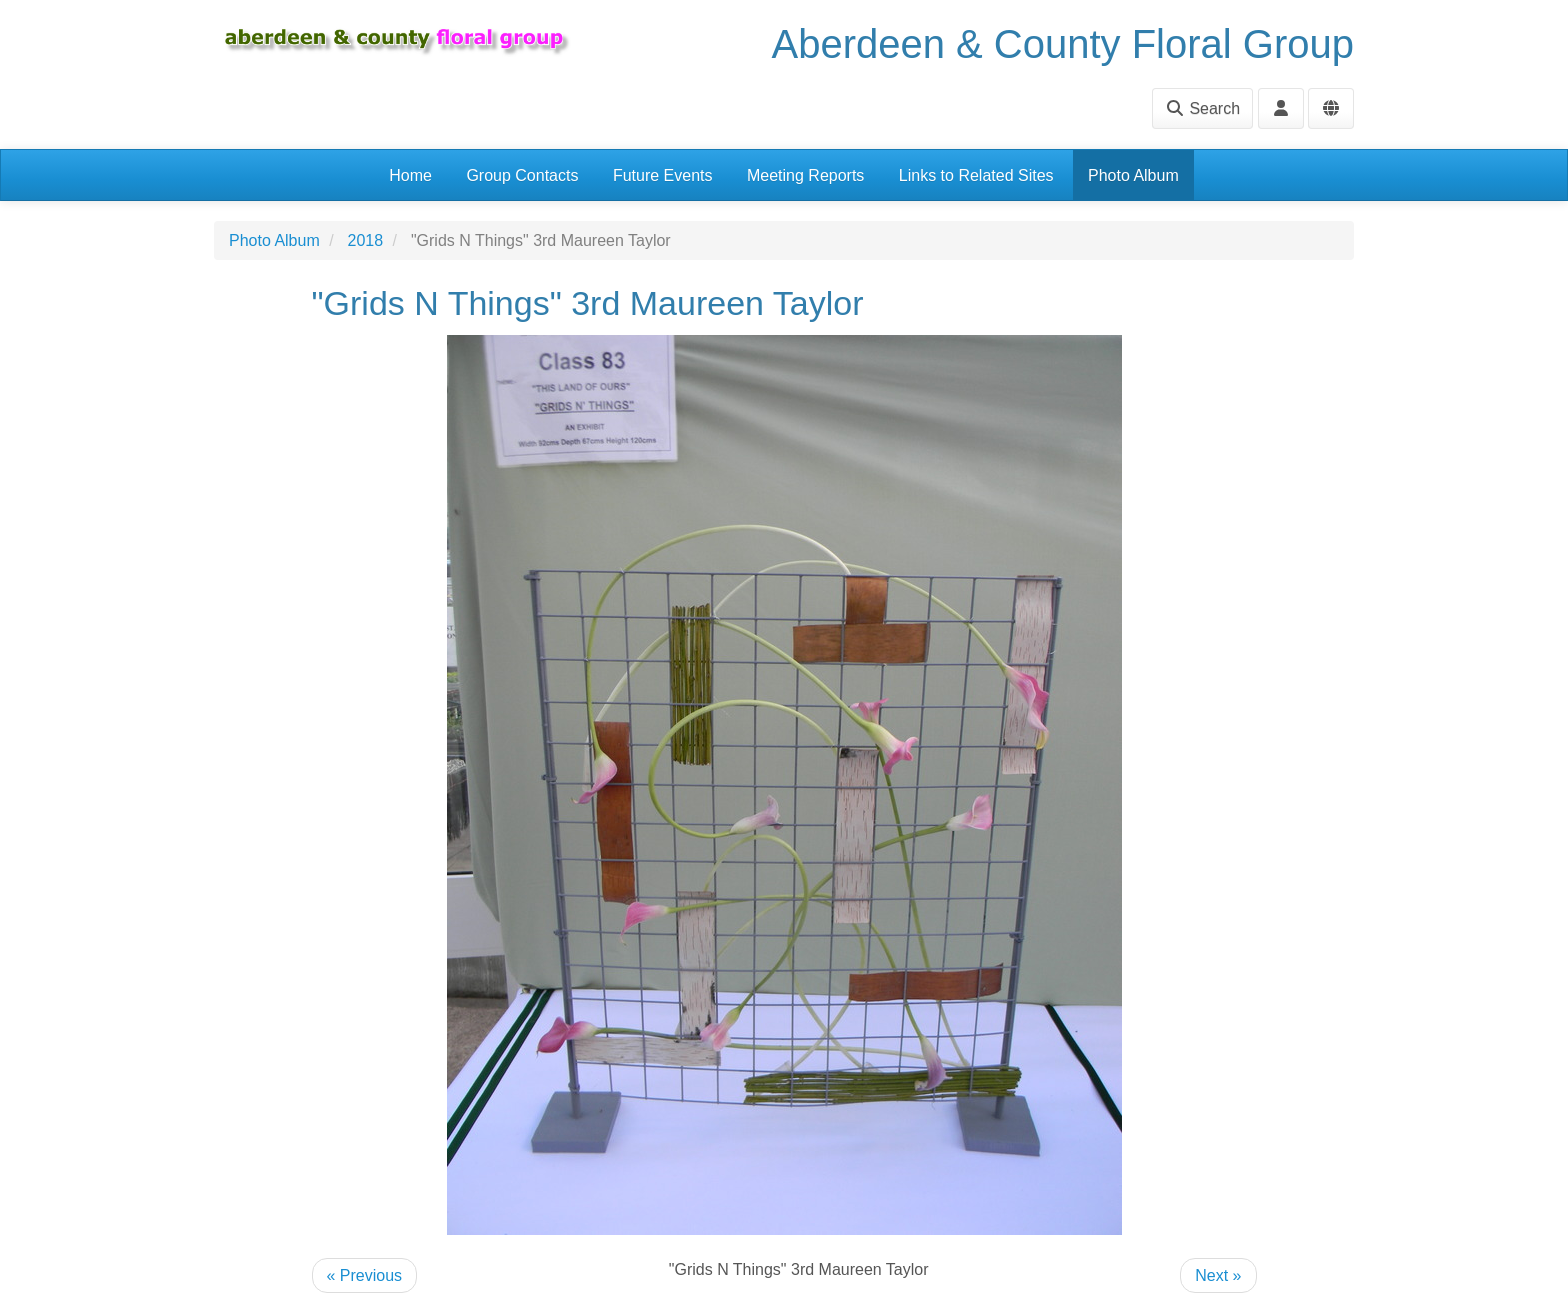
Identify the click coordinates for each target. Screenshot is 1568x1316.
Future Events (663, 175)
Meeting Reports (805, 175)
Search (1202, 108)
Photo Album (1133, 175)
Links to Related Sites (976, 175)
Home (410, 175)
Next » (1218, 1275)
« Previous (365, 1275)
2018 (366, 240)
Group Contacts (522, 175)
